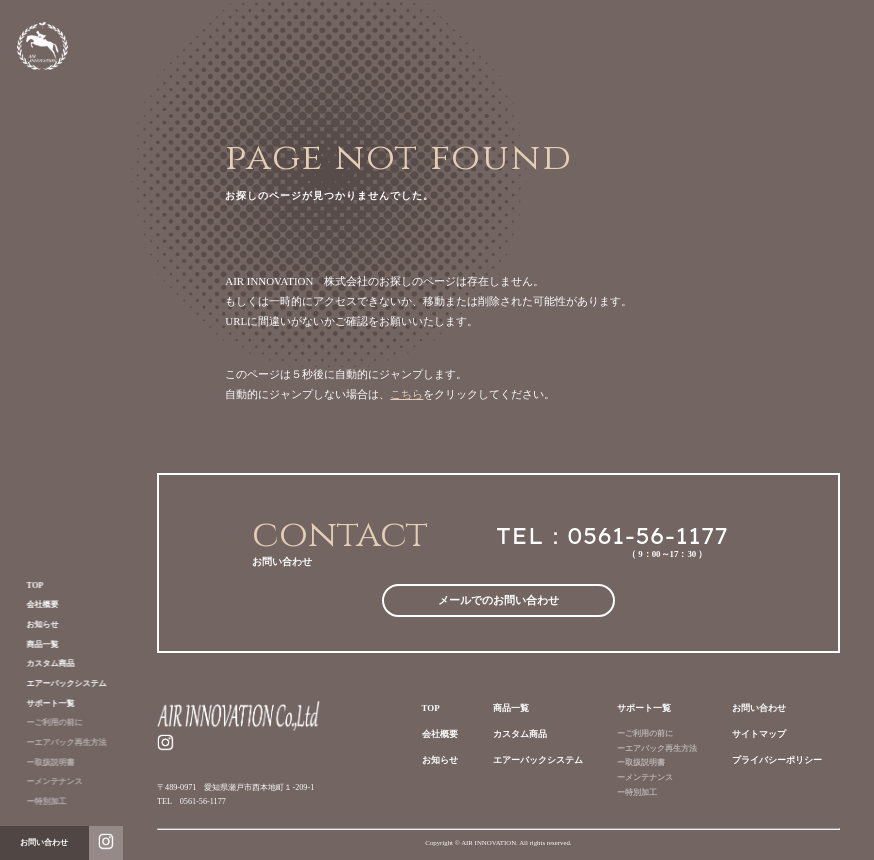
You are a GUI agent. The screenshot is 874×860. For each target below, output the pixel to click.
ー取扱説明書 (41, 762)
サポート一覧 (41, 703)
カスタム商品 (41, 663)
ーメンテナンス (45, 781)
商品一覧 (33, 644)
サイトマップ (759, 734)
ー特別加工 (37, 801)
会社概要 (33, 604)
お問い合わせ (759, 708)
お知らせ (33, 624)
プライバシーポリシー (777, 760)
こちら (406, 394)
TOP (25, 585)
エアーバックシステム (57, 683)
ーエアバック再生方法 (57, 742)
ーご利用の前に (45, 722)
